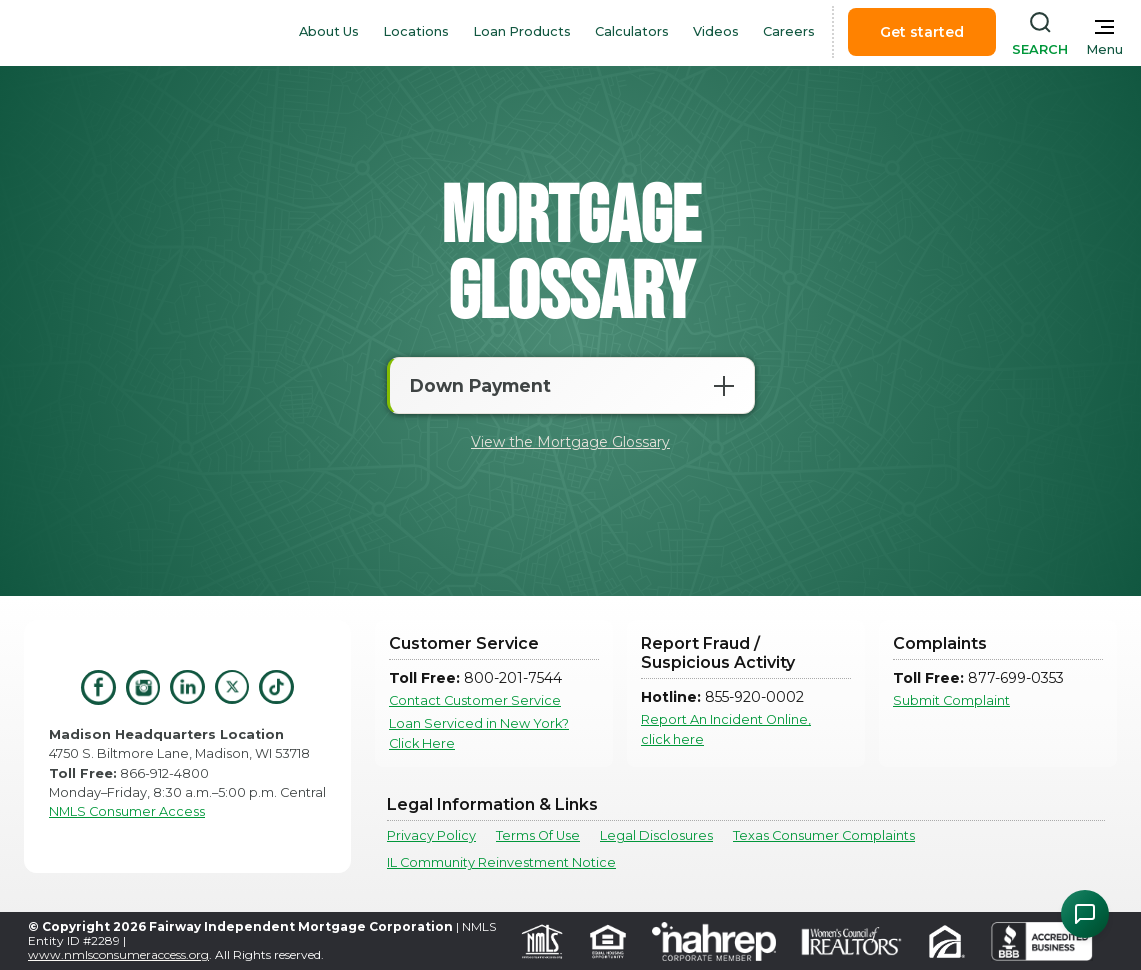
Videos (716, 31)
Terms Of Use (538, 835)
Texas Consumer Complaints (824, 835)
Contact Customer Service (475, 700)
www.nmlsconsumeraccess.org (118, 954)
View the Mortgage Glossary (570, 442)
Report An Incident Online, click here (726, 729)
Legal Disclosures (656, 835)
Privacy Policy (431, 835)
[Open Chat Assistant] (1085, 914)
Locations (416, 31)
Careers (789, 31)
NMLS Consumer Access (127, 811)
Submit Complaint (951, 700)
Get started (922, 32)
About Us (329, 31)
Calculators (632, 31)
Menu (1104, 49)
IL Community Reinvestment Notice (501, 862)
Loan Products (522, 31)
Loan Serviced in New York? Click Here (479, 733)
